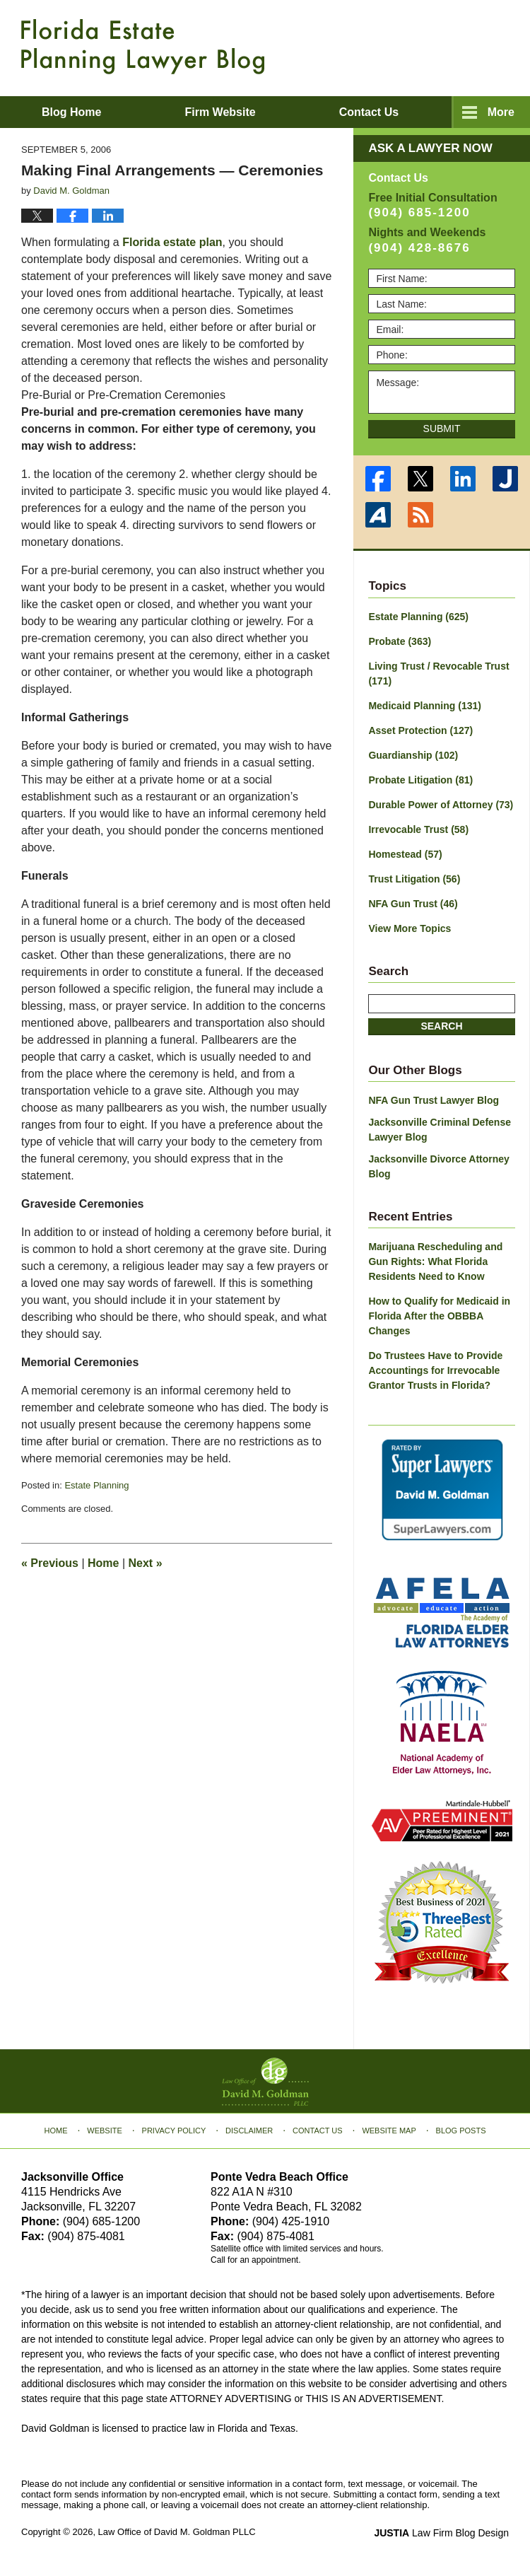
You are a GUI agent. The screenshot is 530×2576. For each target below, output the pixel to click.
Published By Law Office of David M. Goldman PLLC (417, 46)
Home (103, 1563)
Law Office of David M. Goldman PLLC (177, 2532)
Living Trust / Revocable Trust (438, 673)
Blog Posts (461, 2130)
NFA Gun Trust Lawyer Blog (433, 1100)
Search (441, 1026)
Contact (369, 112)
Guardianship (413, 755)
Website (104, 2130)
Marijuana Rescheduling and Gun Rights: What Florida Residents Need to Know (435, 1261)
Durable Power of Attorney (440, 804)
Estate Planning (96, 1485)
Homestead (405, 854)
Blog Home (71, 112)
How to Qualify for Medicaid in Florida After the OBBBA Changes (439, 1315)
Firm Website (219, 112)
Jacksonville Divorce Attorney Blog (438, 1166)
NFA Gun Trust (412, 903)
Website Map (389, 2130)
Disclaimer (249, 2130)
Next (146, 1563)
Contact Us (318, 2130)
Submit (442, 428)
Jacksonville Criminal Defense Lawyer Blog (439, 1130)
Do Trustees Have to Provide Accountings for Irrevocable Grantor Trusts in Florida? (435, 1370)
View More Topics (409, 928)
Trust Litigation (414, 879)
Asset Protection (420, 730)
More (501, 112)
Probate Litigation (420, 780)
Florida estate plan (172, 242)
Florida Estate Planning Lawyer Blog (142, 46)
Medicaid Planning (424, 705)
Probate (399, 641)
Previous (49, 1563)
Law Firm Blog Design (441, 2533)
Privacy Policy (174, 2130)
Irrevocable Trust (418, 829)
